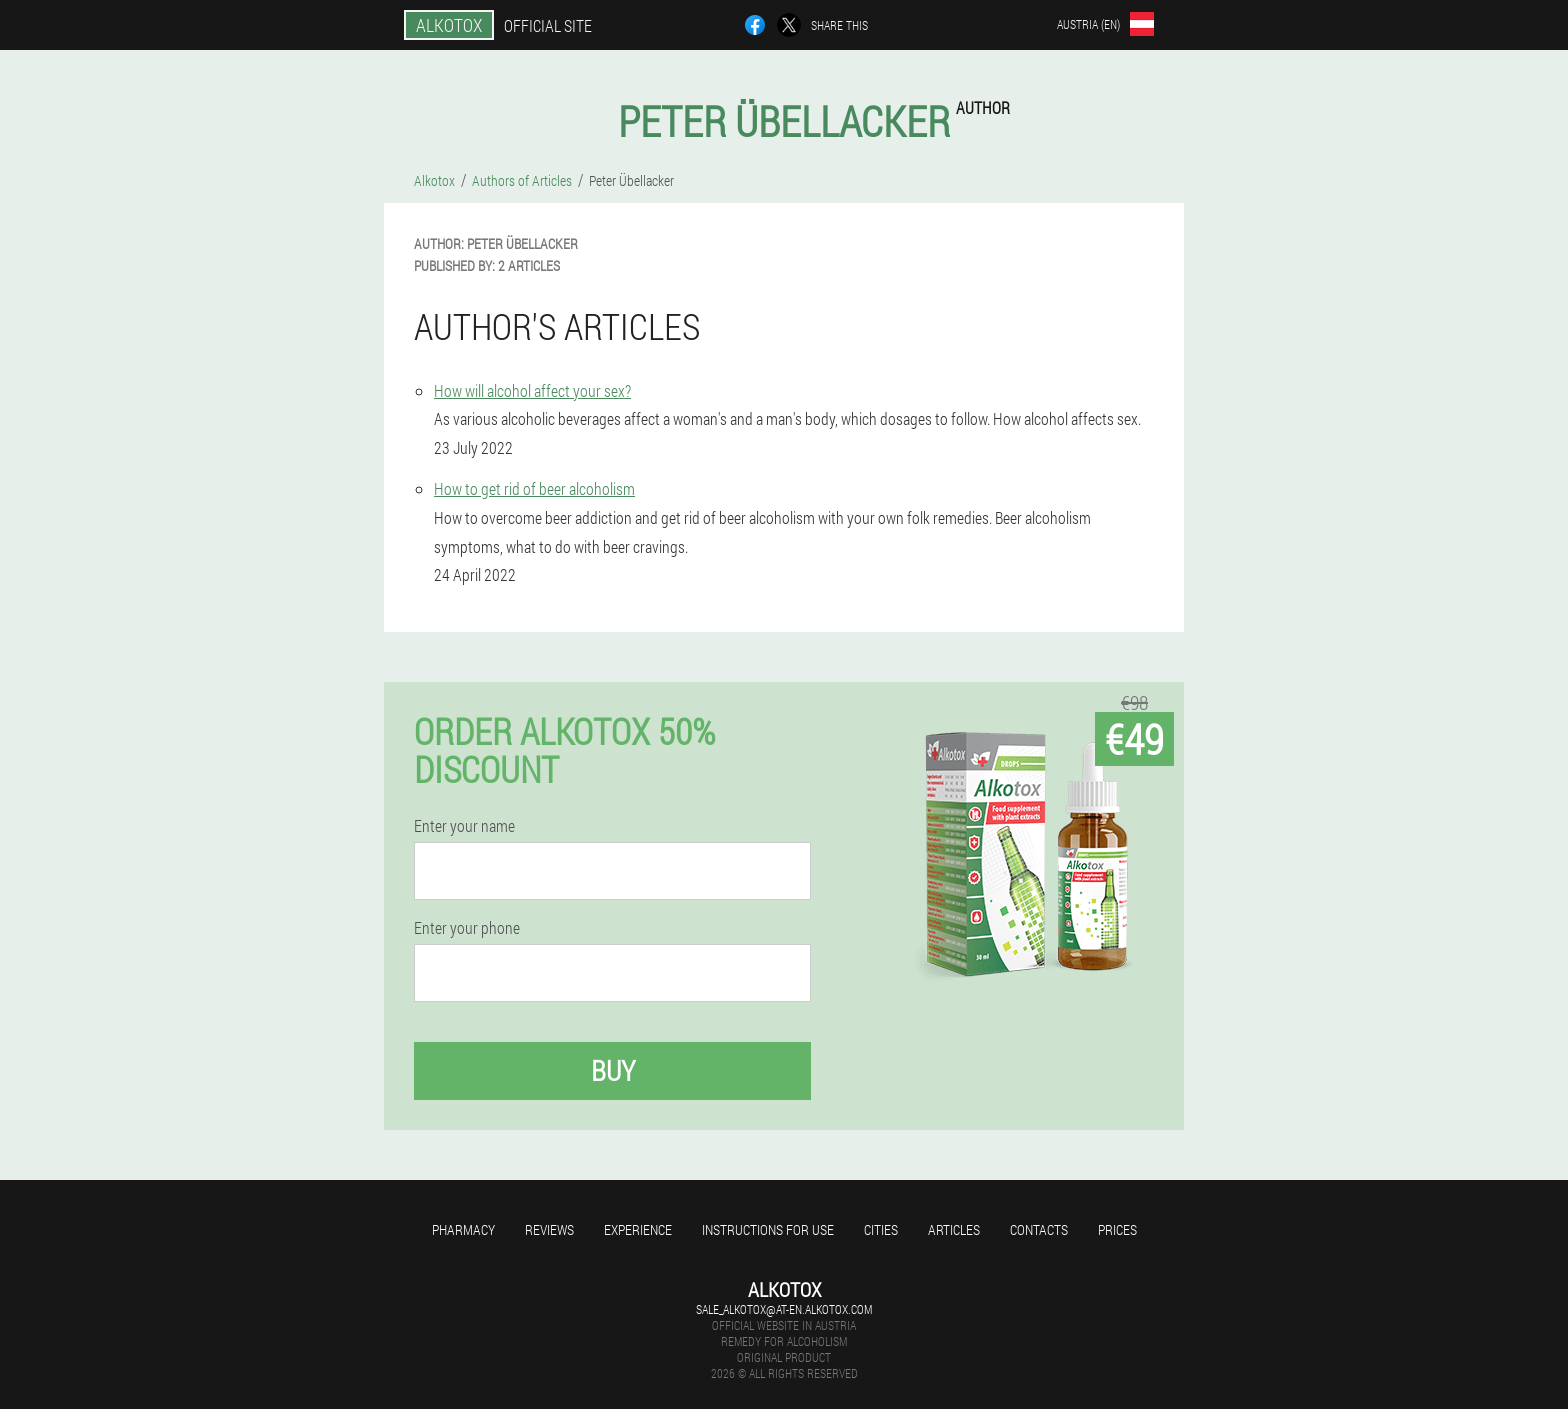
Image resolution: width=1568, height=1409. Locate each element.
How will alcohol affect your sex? (532, 390)
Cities (881, 1229)
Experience (638, 1229)
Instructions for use (768, 1229)
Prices (1117, 1229)
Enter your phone (467, 928)
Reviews (549, 1229)
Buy (613, 1070)
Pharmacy (463, 1229)
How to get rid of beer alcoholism (534, 488)
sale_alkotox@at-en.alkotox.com (784, 1309)
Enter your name (464, 826)
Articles (954, 1229)
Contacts (1039, 1229)
